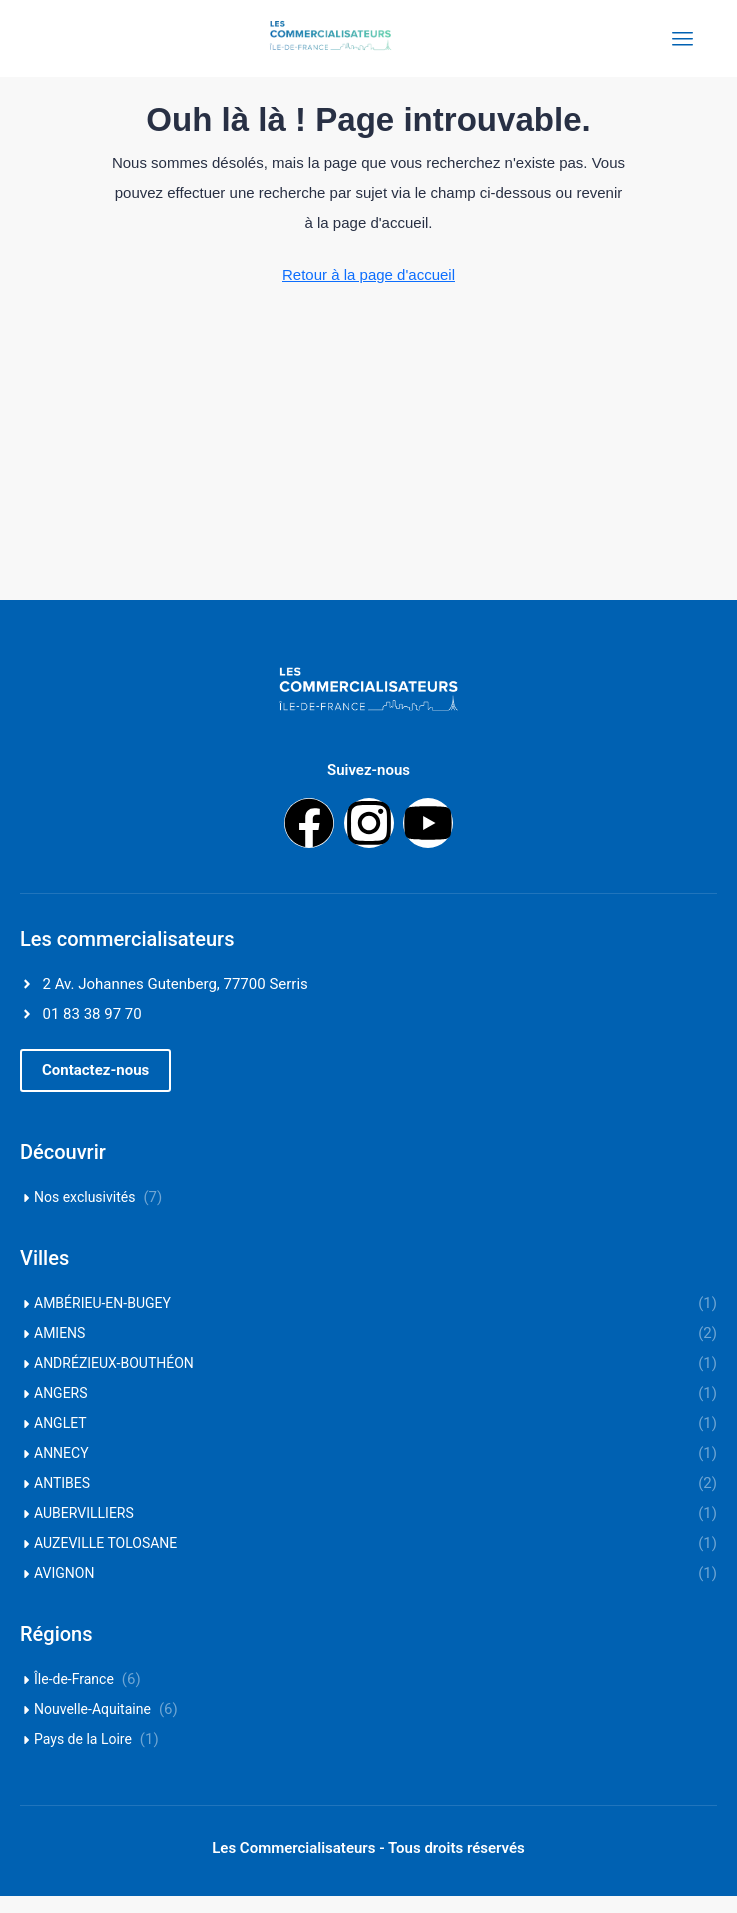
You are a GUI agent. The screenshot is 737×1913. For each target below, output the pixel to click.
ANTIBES (62, 1500)
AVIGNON (64, 1590)
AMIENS (59, 1350)
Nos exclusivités (84, 1214)
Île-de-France (74, 1696)
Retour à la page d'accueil (368, 291)
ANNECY (61, 1470)
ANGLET (60, 1440)
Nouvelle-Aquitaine (92, 1726)
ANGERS (61, 1410)
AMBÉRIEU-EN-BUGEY (102, 1320)
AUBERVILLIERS (84, 1530)
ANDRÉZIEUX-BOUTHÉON (114, 1380)
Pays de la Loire (83, 1756)
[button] (95, 1087)
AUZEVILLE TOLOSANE (105, 1560)
